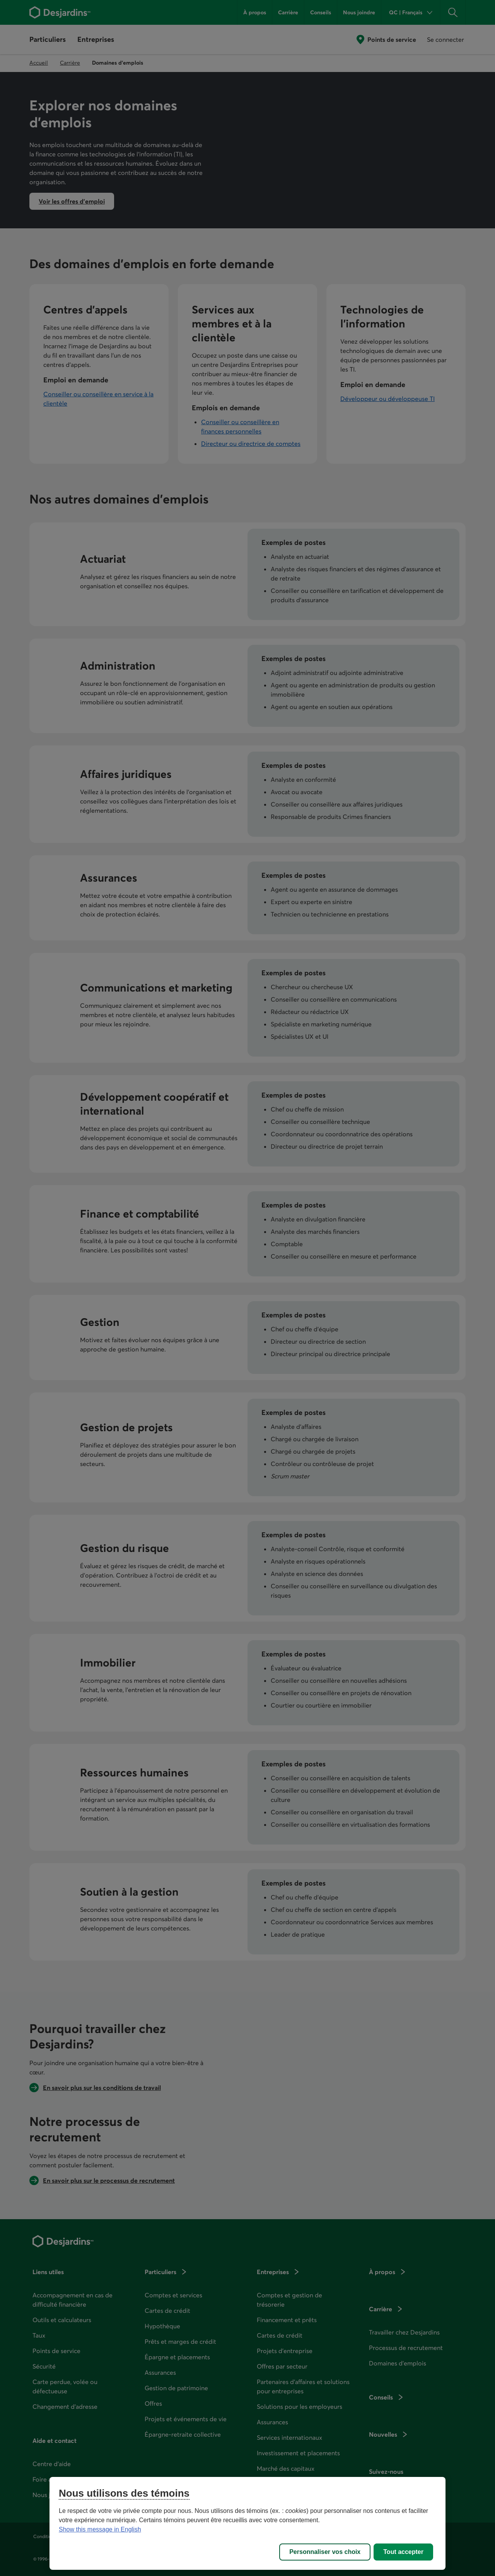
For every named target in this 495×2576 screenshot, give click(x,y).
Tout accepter (403, 2552)
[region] (248, 2523)
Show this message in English (100, 2529)
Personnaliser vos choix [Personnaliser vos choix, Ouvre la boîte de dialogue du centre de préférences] (324, 2552)
